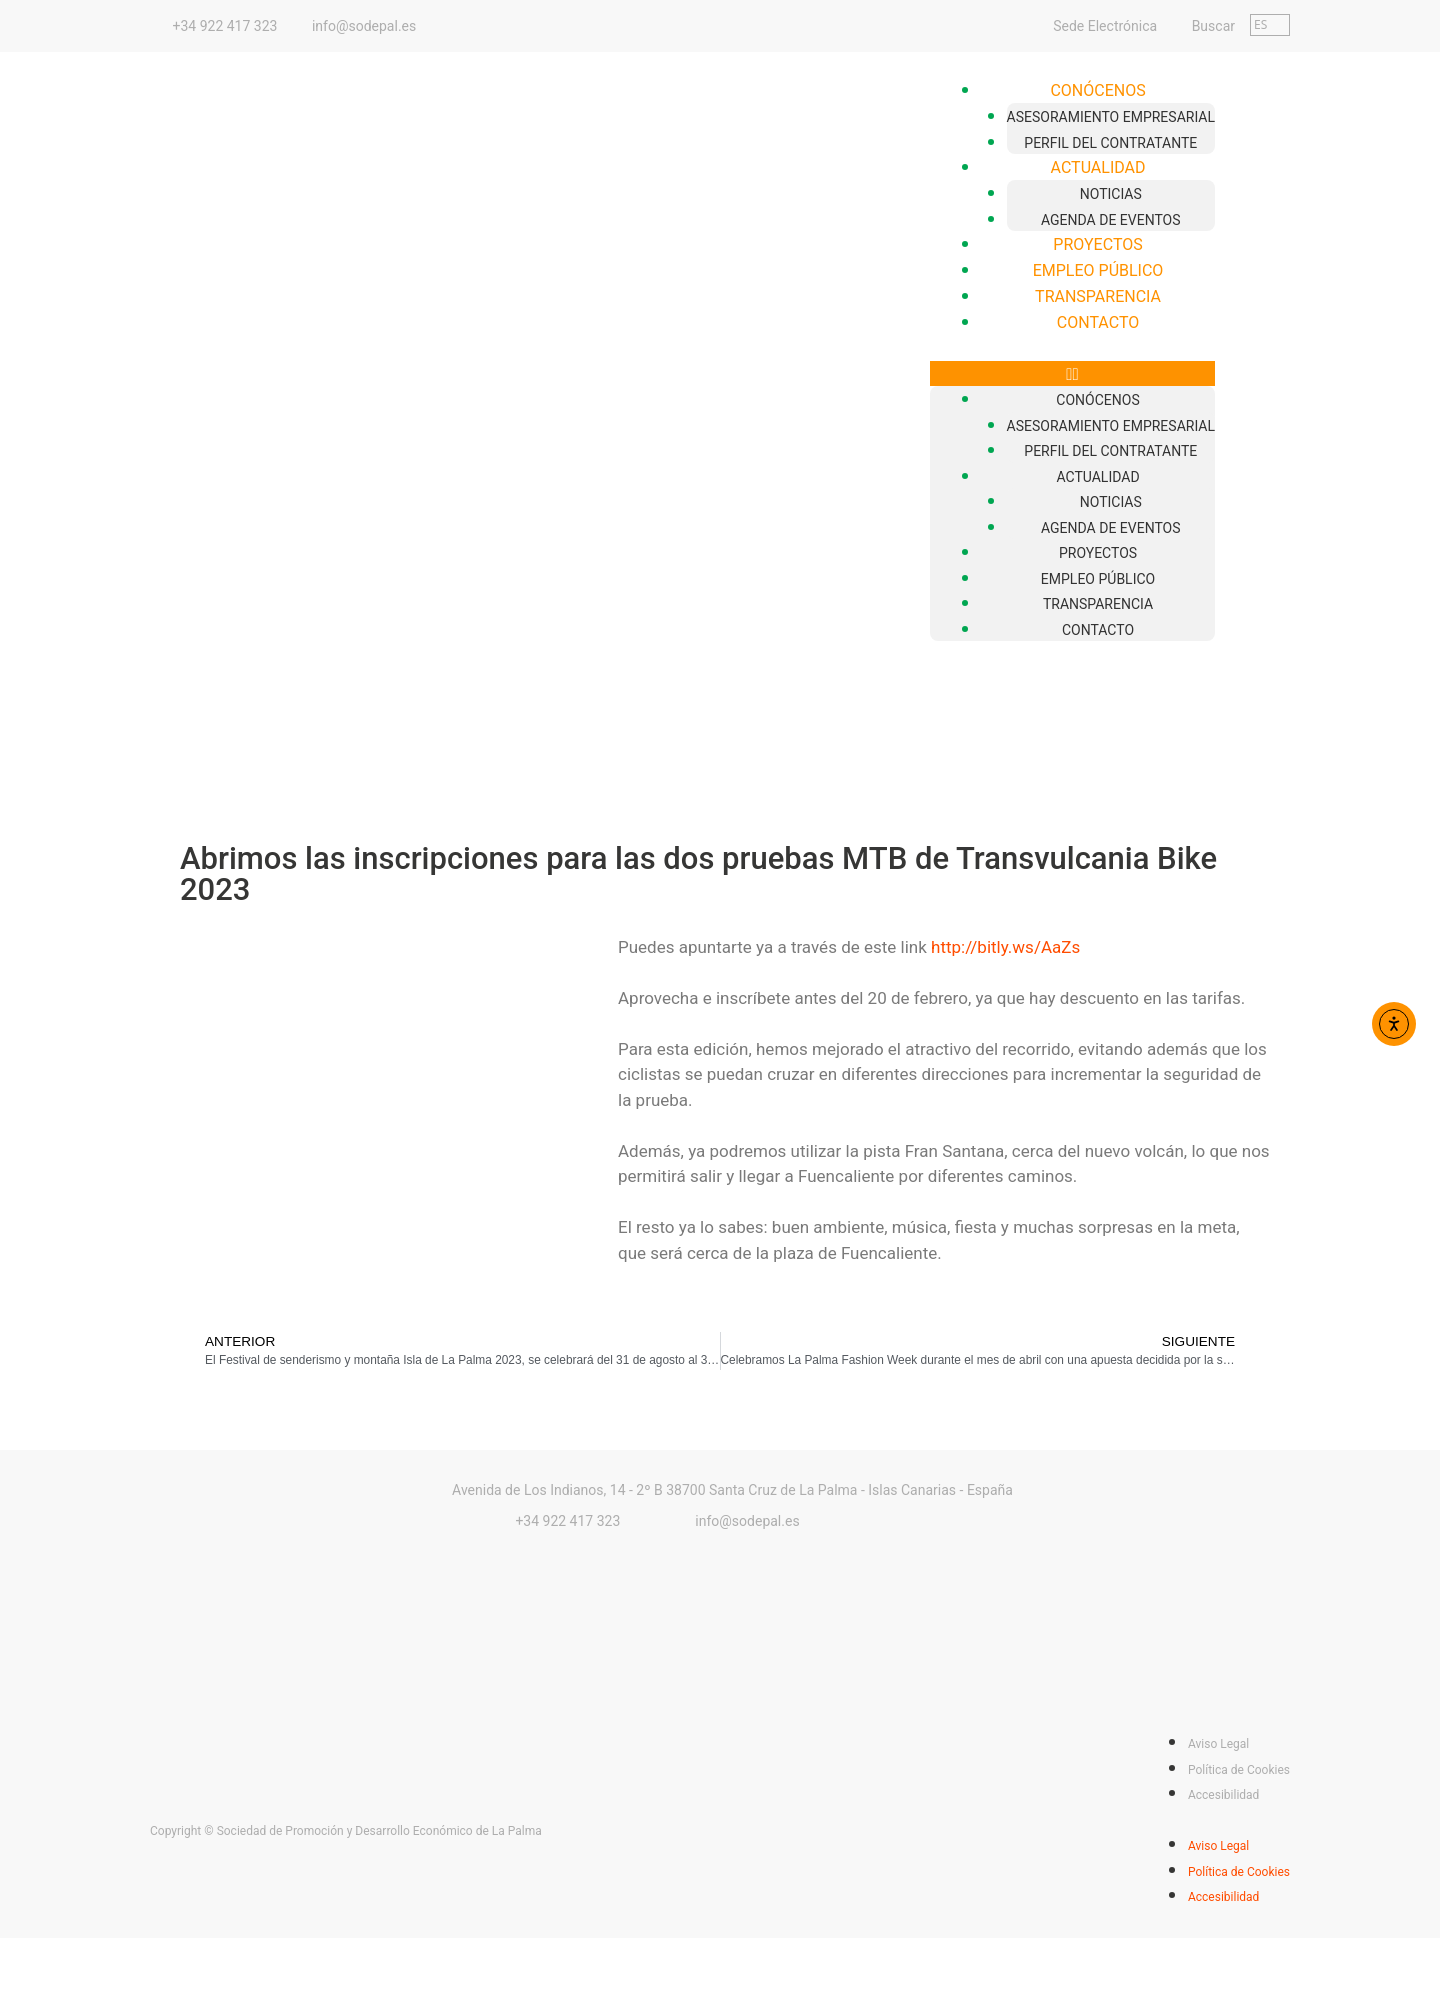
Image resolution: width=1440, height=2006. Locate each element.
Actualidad (1098, 167)
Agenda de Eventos (1111, 220)
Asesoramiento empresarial (1111, 117)
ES (1260, 24)
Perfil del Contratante (1110, 143)
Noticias (1111, 194)
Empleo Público (1098, 270)
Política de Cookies (1239, 1770)
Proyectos (1097, 244)
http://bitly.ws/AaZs (1005, 947)
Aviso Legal (1218, 1744)
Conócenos (1097, 90)
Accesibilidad (1223, 1795)
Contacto (1098, 322)
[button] (1072, 374)
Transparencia (1098, 296)
